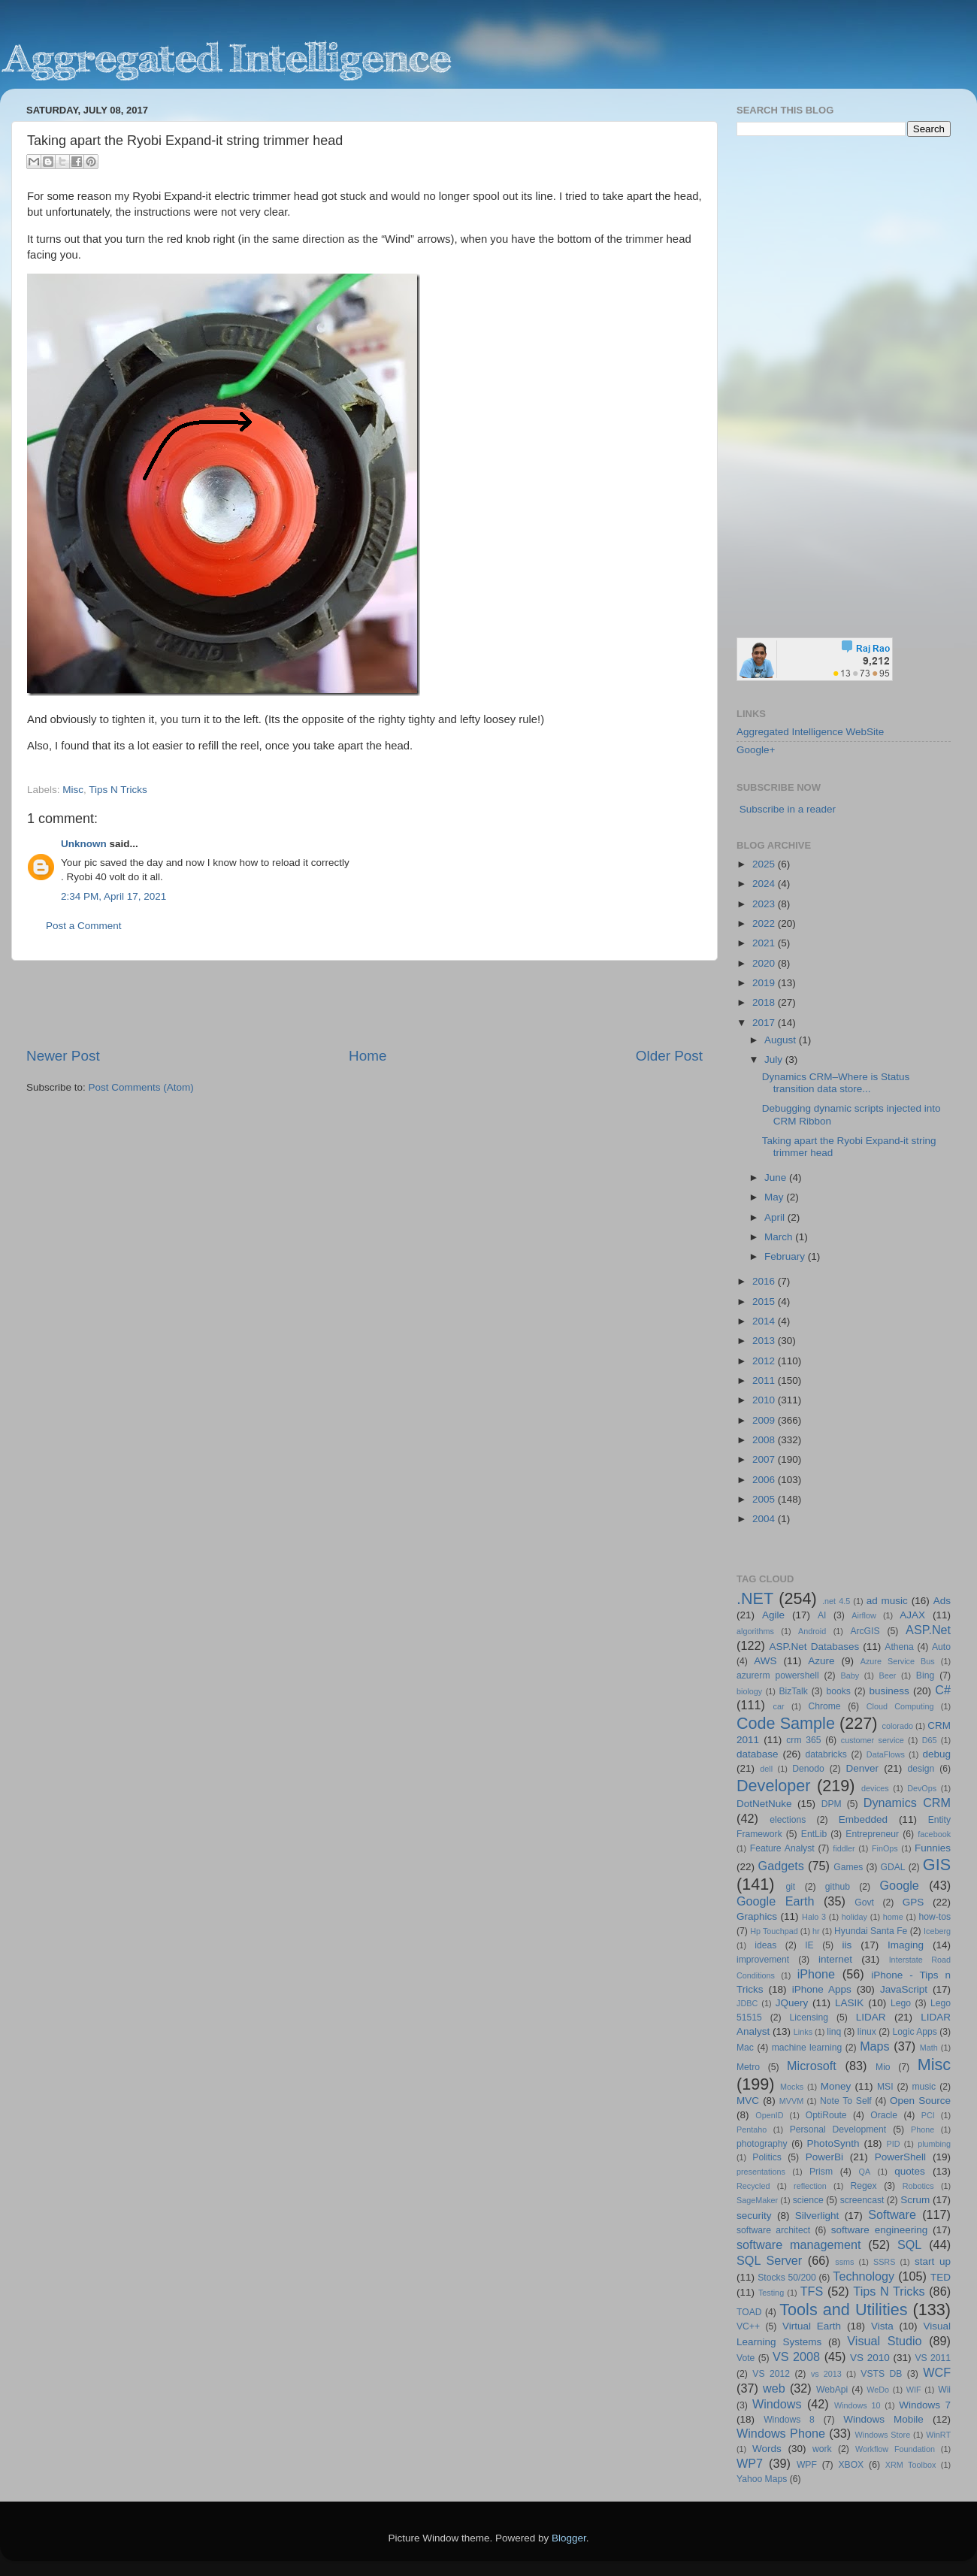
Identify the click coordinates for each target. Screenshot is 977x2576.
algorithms (755, 1631)
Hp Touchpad (774, 1931)
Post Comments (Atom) (141, 1087)
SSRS (884, 2261)
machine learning (807, 2047)
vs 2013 (826, 2373)
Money (836, 2086)
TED (940, 2277)
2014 (765, 1321)
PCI (928, 2115)
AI (822, 1615)
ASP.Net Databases (815, 1646)
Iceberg (937, 1931)
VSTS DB (881, 2374)
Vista (882, 2326)
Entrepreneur (872, 1834)
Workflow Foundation (895, 2448)
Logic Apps (914, 2032)
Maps (875, 2046)
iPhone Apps (821, 1989)
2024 (765, 883)
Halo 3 (814, 1916)
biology (749, 1691)
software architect (773, 2230)
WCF (937, 2372)
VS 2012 (771, 2374)
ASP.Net (928, 1629)
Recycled (753, 2185)
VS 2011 (933, 2358)
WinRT (938, 2434)
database (758, 1754)
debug (936, 1754)
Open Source (920, 2100)
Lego (901, 2003)
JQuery (792, 2002)
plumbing (934, 2143)
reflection (810, 2185)
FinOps (885, 1848)
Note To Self (846, 2101)
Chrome (824, 1706)
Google (899, 1885)
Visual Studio (884, 2340)
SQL (909, 2244)
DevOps (921, 1788)
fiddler (843, 1848)
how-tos (935, 1917)
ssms (844, 2261)
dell (766, 1768)
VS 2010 (870, 2357)
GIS (937, 1864)
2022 (765, 923)
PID (893, 2143)
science (808, 2200)
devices (875, 1788)
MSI (885, 2086)
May (775, 1197)
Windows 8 (789, 2419)
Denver (862, 1768)
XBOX (851, 2464)
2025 (765, 864)
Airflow (863, 1615)
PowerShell (900, 2157)
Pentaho (752, 2129)
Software (892, 2214)
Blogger (569, 2538)
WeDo (878, 2389)
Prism (821, 2171)
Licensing (809, 2017)
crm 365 (803, 1740)
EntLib (814, 1834)
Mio (883, 2067)
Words (767, 2448)
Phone (922, 2129)
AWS (765, 1660)
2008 (765, 1439)
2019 (765, 982)
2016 (765, 1281)
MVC (748, 2100)
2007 (765, 1459)
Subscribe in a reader (788, 809)
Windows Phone (781, 2433)
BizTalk (793, 1691)
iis (847, 1945)
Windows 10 (857, 2405)
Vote (746, 2358)
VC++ (748, 2326)
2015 (765, 1301)
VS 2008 (796, 2356)
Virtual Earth (811, 2326)
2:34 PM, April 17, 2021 (113, 896)
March (779, 1237)
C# (943, 1690)
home (893, 1916)
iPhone (816, 1974)
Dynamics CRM (907, 1802)
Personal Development (838, 2129)
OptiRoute (826, 2115)
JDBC (747, 2003)
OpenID (769, 2115)
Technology (863, 2276)
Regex (864, 2186)
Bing (925, 1675)
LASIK (849, 2002)
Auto (941, 1647)
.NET (755, 1598)
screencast (862, 2200)
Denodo (808, 1768)
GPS (913, 1902)
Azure (821, 1660)
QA (865, 2171)
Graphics (757, 1916)
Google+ (756, 749)
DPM (831, 1804)
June (776, 1177)
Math (929, 2047)
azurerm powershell (778, 1675)
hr (816, 1931)
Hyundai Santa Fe (870, 1931)
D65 (929, 1740)
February (786, 1256)
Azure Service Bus (898, 1661)
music (924, 2086)
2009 (765, 1420)
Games (848, 1867)
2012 (765, 1361)
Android (812, 1631)
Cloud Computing (900, 1706)
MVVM (791, 2100)
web (774, 2388)
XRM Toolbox (910, 2464)
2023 (765, 904)
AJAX (912, 1615)
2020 (765, 963)
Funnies (933, 1848)
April (776, 1217)
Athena (899, 1647)
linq (834, 2032)
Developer (773, 1785)
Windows (777, 2404)
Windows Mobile (883, 2419)
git (790, 1886)
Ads (942, 1600)
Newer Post (63, 1056)
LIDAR (871, 2017)
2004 (765, 1518)
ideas (765, 1945)
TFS (812, 2291)
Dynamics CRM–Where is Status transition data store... (836, 1082)
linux (867, 2032)
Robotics (918, 2185)
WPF (807, 2464)
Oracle (883, 2115)
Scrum (915, 2199)
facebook (934, 1834)
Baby (849, 1675)
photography (762, 2144)
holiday (854, 1916)
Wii (944, 2389)
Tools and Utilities (843, 2309)
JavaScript (903, 1989)
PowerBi (824, 2157)
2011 (765, 1380)
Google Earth (775, 1901)
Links (803, 2031)
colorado (897, 1725)
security (754, 2215)
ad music (887, 1600)
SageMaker (757, 2200)
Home (367, 1056)
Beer (888, 1675)
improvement (763, 1959)
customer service (872, 1740)
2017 (765, 1022)
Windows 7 (925, 2405)
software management (799, 2244)
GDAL (893, 1867)
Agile (773, 1615)
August (781, 1040)
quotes (909, 2171)
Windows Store (883, 2434)
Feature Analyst (782, 1848)
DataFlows (886, 1754)
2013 (765, 1340)
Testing (771, 2292)
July (774, 1059)
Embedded (863, 1819)
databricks (825, 1754)
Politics (766, 2157)
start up (933, 2261)
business (889, 1691)
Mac (745, 2047)
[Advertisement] (364, 1003)
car (779, 1706)
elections (788, 1820)
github (837, 1886)
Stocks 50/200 (786, 2277)
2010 (765, 1400)
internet (835, 1959)
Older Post (669, 1056)
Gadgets (781, 1865)
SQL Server (769, 2260)
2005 (765, 1499)
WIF (913, 2389)
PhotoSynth (833, 2143)
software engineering (879, 2229)
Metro (748, 2067)
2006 (765, 1479)
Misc (72, 789)
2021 (765, 943)
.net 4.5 (836, 1601)
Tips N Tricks (118, 789)
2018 (765, 1002)
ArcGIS (864, 1631)
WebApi (832, 2389)
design (921, 1768)
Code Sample (786, 1723)
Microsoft (811, 2065)
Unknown (84, 843)
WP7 (750, 2463)
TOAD (749, 2312)
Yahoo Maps (762, 2479)
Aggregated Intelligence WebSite (810, 731)
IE (809, 1945)
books (838, 1691)
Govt (864, 1902)
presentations (761, 2171)
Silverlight (817, 2215)
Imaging (906, 1945)
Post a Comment (84, 925)
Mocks (791, 2086)
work (822, 2449)
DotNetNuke (764, 1803)
